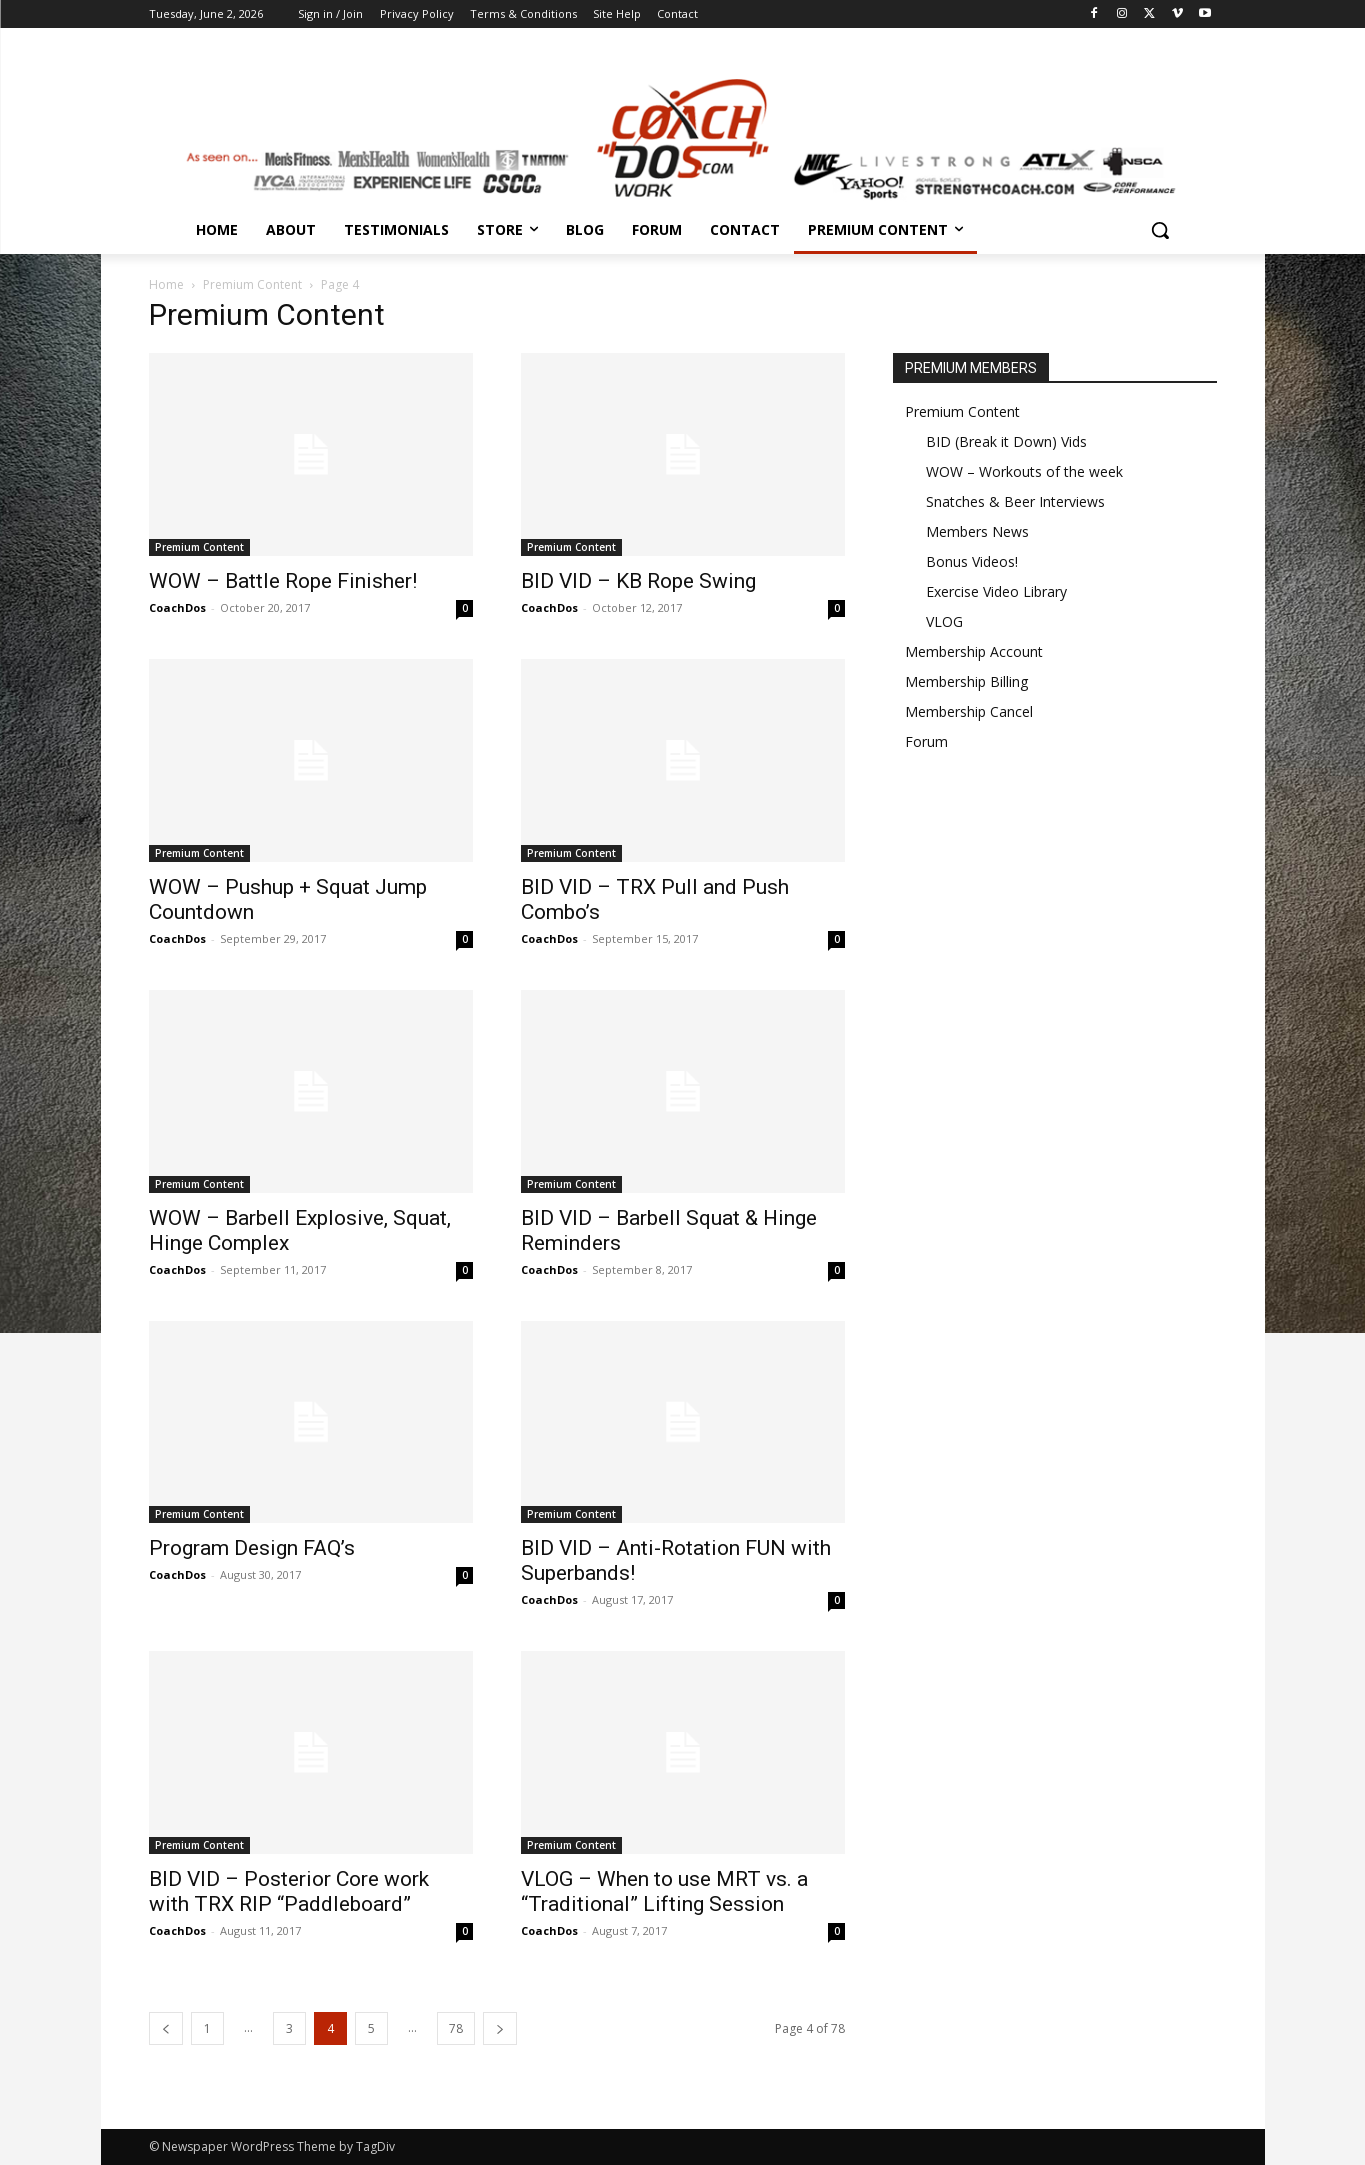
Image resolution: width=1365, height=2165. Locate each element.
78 (456, 2028)
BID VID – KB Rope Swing (638, 581)
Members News (977, 531)
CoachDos (177, 607)
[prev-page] (166, 2028)
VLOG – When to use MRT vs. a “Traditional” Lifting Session (664, 1891)
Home (166, 284)
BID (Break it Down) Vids (1006, 441)
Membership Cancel (969, 711)
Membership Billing (966, 681)
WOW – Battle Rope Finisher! (283, 581)
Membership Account (974, 651)
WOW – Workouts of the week (1024, 471)
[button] (1160, 230)
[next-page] (500, 2028)
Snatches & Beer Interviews (1015, 501)
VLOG (944, 621)
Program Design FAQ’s (252, 1548)
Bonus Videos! (972, 561)
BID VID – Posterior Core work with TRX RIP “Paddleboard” (289, 1891)
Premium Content (252, 284)
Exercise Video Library (996, 591)
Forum (926, 741)
